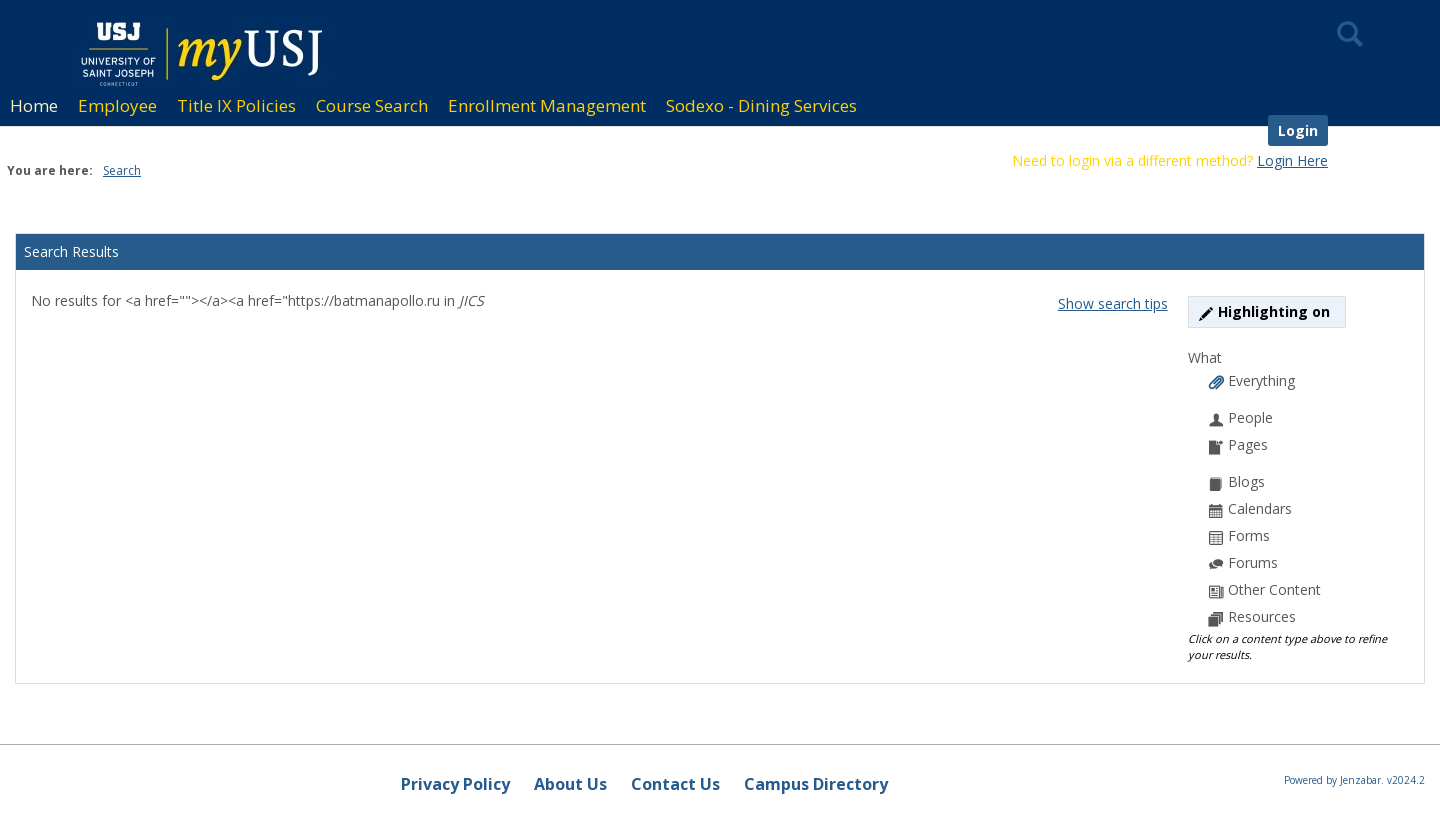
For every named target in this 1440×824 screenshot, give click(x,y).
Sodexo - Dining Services (761, 105)
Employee (117, 105)
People (1241, 417)
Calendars (1250, 508)
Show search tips (1113, 303)
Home (34, 105)
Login (1298, 130)
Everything (1252, 380)
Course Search (372, 105)
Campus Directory (816, 784)
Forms (1239, 535)
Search (122, 170)
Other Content (1265, 589)
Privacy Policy (455, 784)
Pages (1238, 444)
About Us (570, 784)
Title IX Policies (236, 105)
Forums (1243, 562)
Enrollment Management (547, 105)
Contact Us (675, 784)
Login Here (1292, 160)
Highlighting (1267, 311)
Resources (1252, 616)
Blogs (1237, 481)
